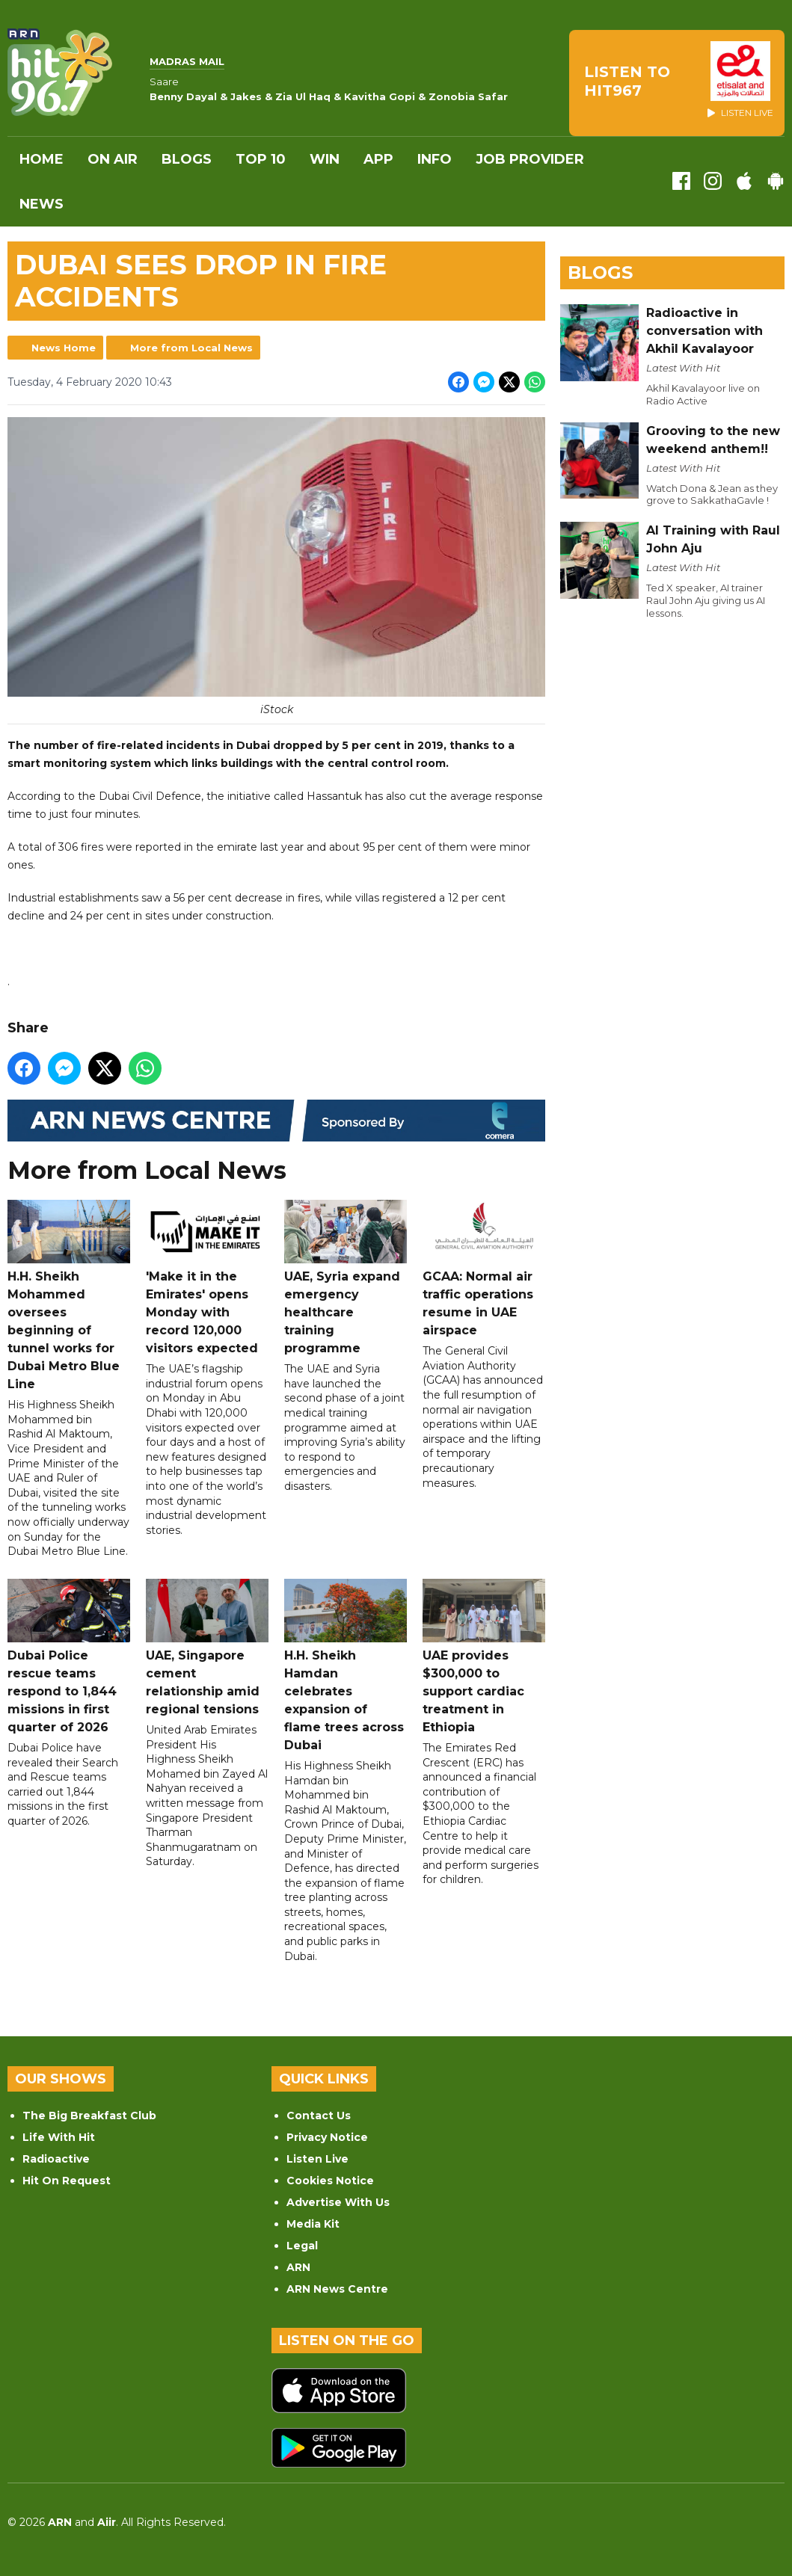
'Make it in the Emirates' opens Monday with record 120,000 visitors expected (207, 1277)
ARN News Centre (337, 2289)
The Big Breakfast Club (89, 2115)
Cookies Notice (330, 2180)
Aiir (106, 2522)
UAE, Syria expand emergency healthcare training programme (345, 1277)
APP (378, 159)
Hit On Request (66, 2180)
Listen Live (317, 2159)
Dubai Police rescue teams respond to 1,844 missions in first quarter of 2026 (68, 1656)
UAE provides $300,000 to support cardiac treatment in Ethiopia (484, 1656)
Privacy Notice (327, 2137)
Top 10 (261, 159)
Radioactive (56, 2159)
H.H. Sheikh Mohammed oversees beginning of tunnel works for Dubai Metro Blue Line (68, 1295)
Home (41, 159)
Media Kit (313, 2224)
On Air (113, 159)
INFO (434, 159)
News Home (63, 348)
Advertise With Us (338, 2202)
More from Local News (191, 348)
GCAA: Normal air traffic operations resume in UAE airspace (484, 1268)
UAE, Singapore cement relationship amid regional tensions (207, 1647)
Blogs (187, 159)
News (41, 204)
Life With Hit (58, 2137)
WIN (325, 159)
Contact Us (318, 2115)
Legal (302, 2245)
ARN (298, 2267)
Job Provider (530, 159)
